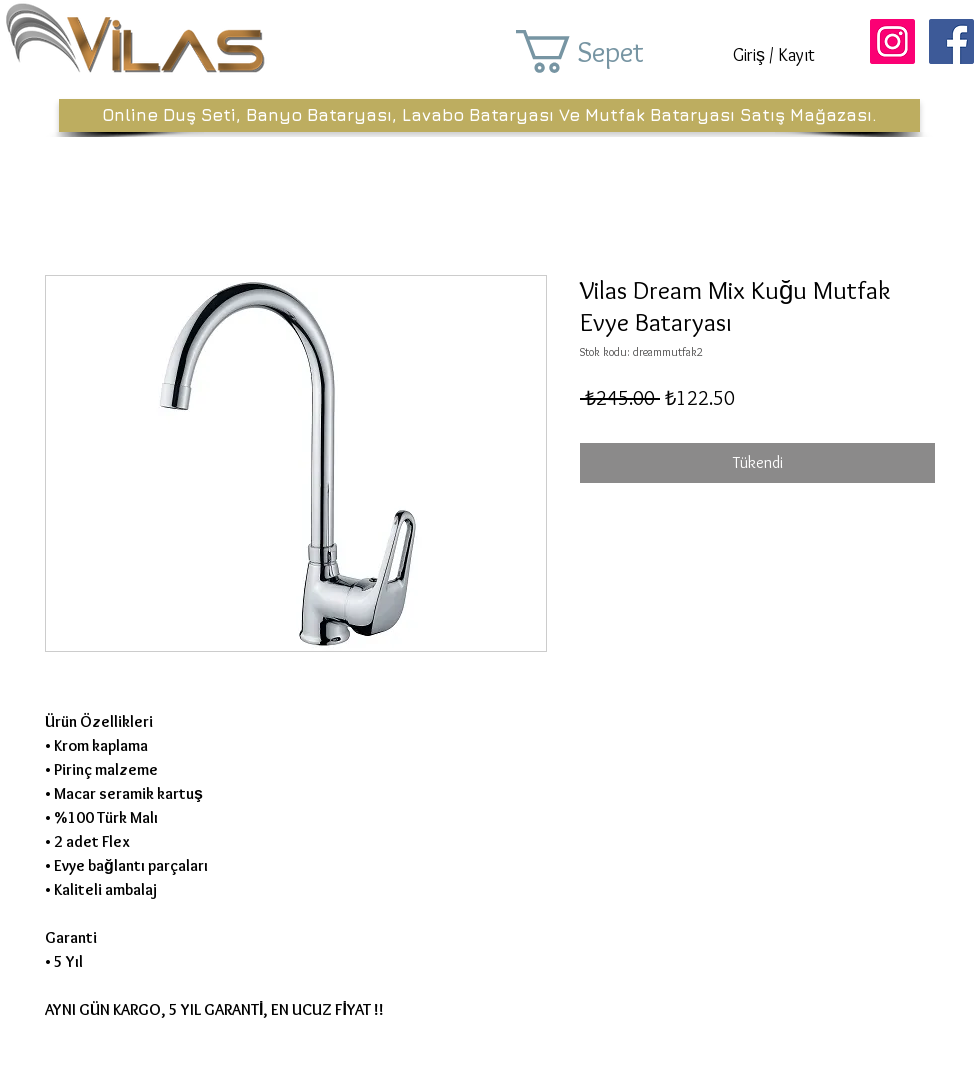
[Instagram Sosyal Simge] (892, 41)
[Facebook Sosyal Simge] (951, 41)
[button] (608, 51)
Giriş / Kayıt (774, 55)
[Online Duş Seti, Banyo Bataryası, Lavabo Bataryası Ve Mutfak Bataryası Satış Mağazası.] (489, 115)
